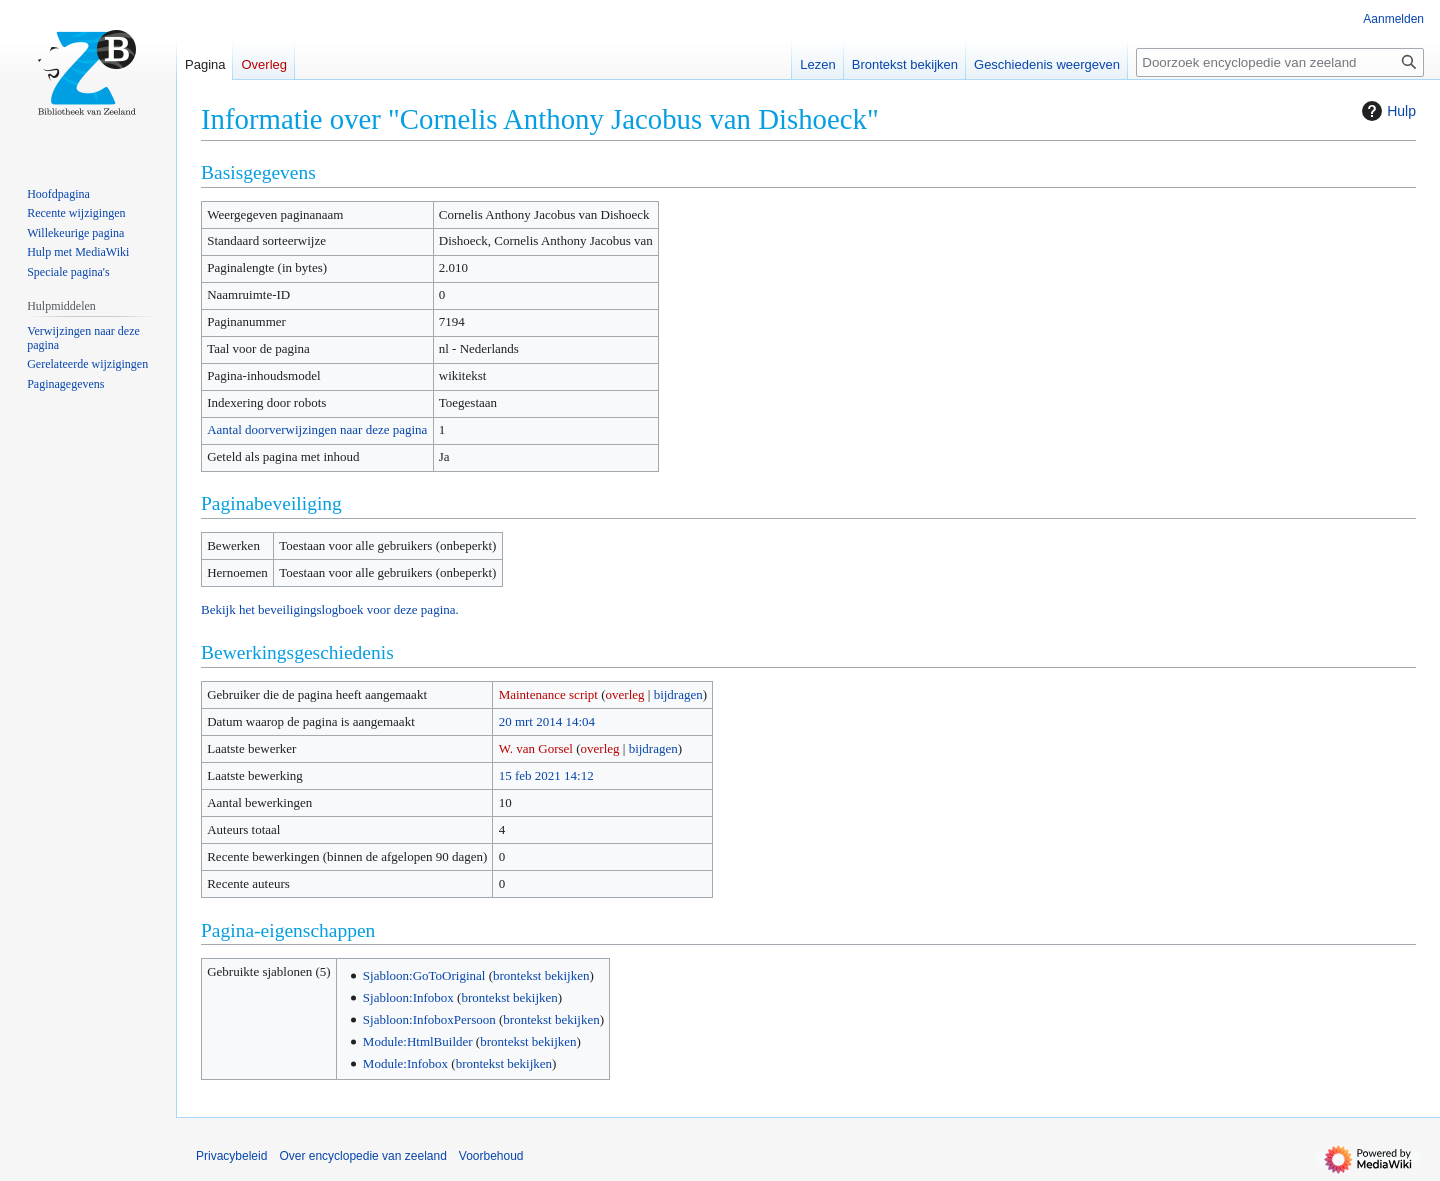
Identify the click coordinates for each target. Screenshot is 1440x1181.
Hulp (1386, 111)
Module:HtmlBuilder (418, 1041)
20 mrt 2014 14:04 (547, 721)
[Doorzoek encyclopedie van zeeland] (1280, 62)
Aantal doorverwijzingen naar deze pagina (317, 429)
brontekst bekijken (541, 975)
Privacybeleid (231, 1156)
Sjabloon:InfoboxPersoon (429, 1019)
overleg (625, 694)
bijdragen (678, 694)
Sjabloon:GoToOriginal (424, 975)
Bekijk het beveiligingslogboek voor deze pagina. (330, 609)
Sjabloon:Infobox (408, 997)
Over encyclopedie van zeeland (362, 1156)
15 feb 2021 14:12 (546, 775)
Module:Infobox (405, 1063)
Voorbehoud (491, 1156)
